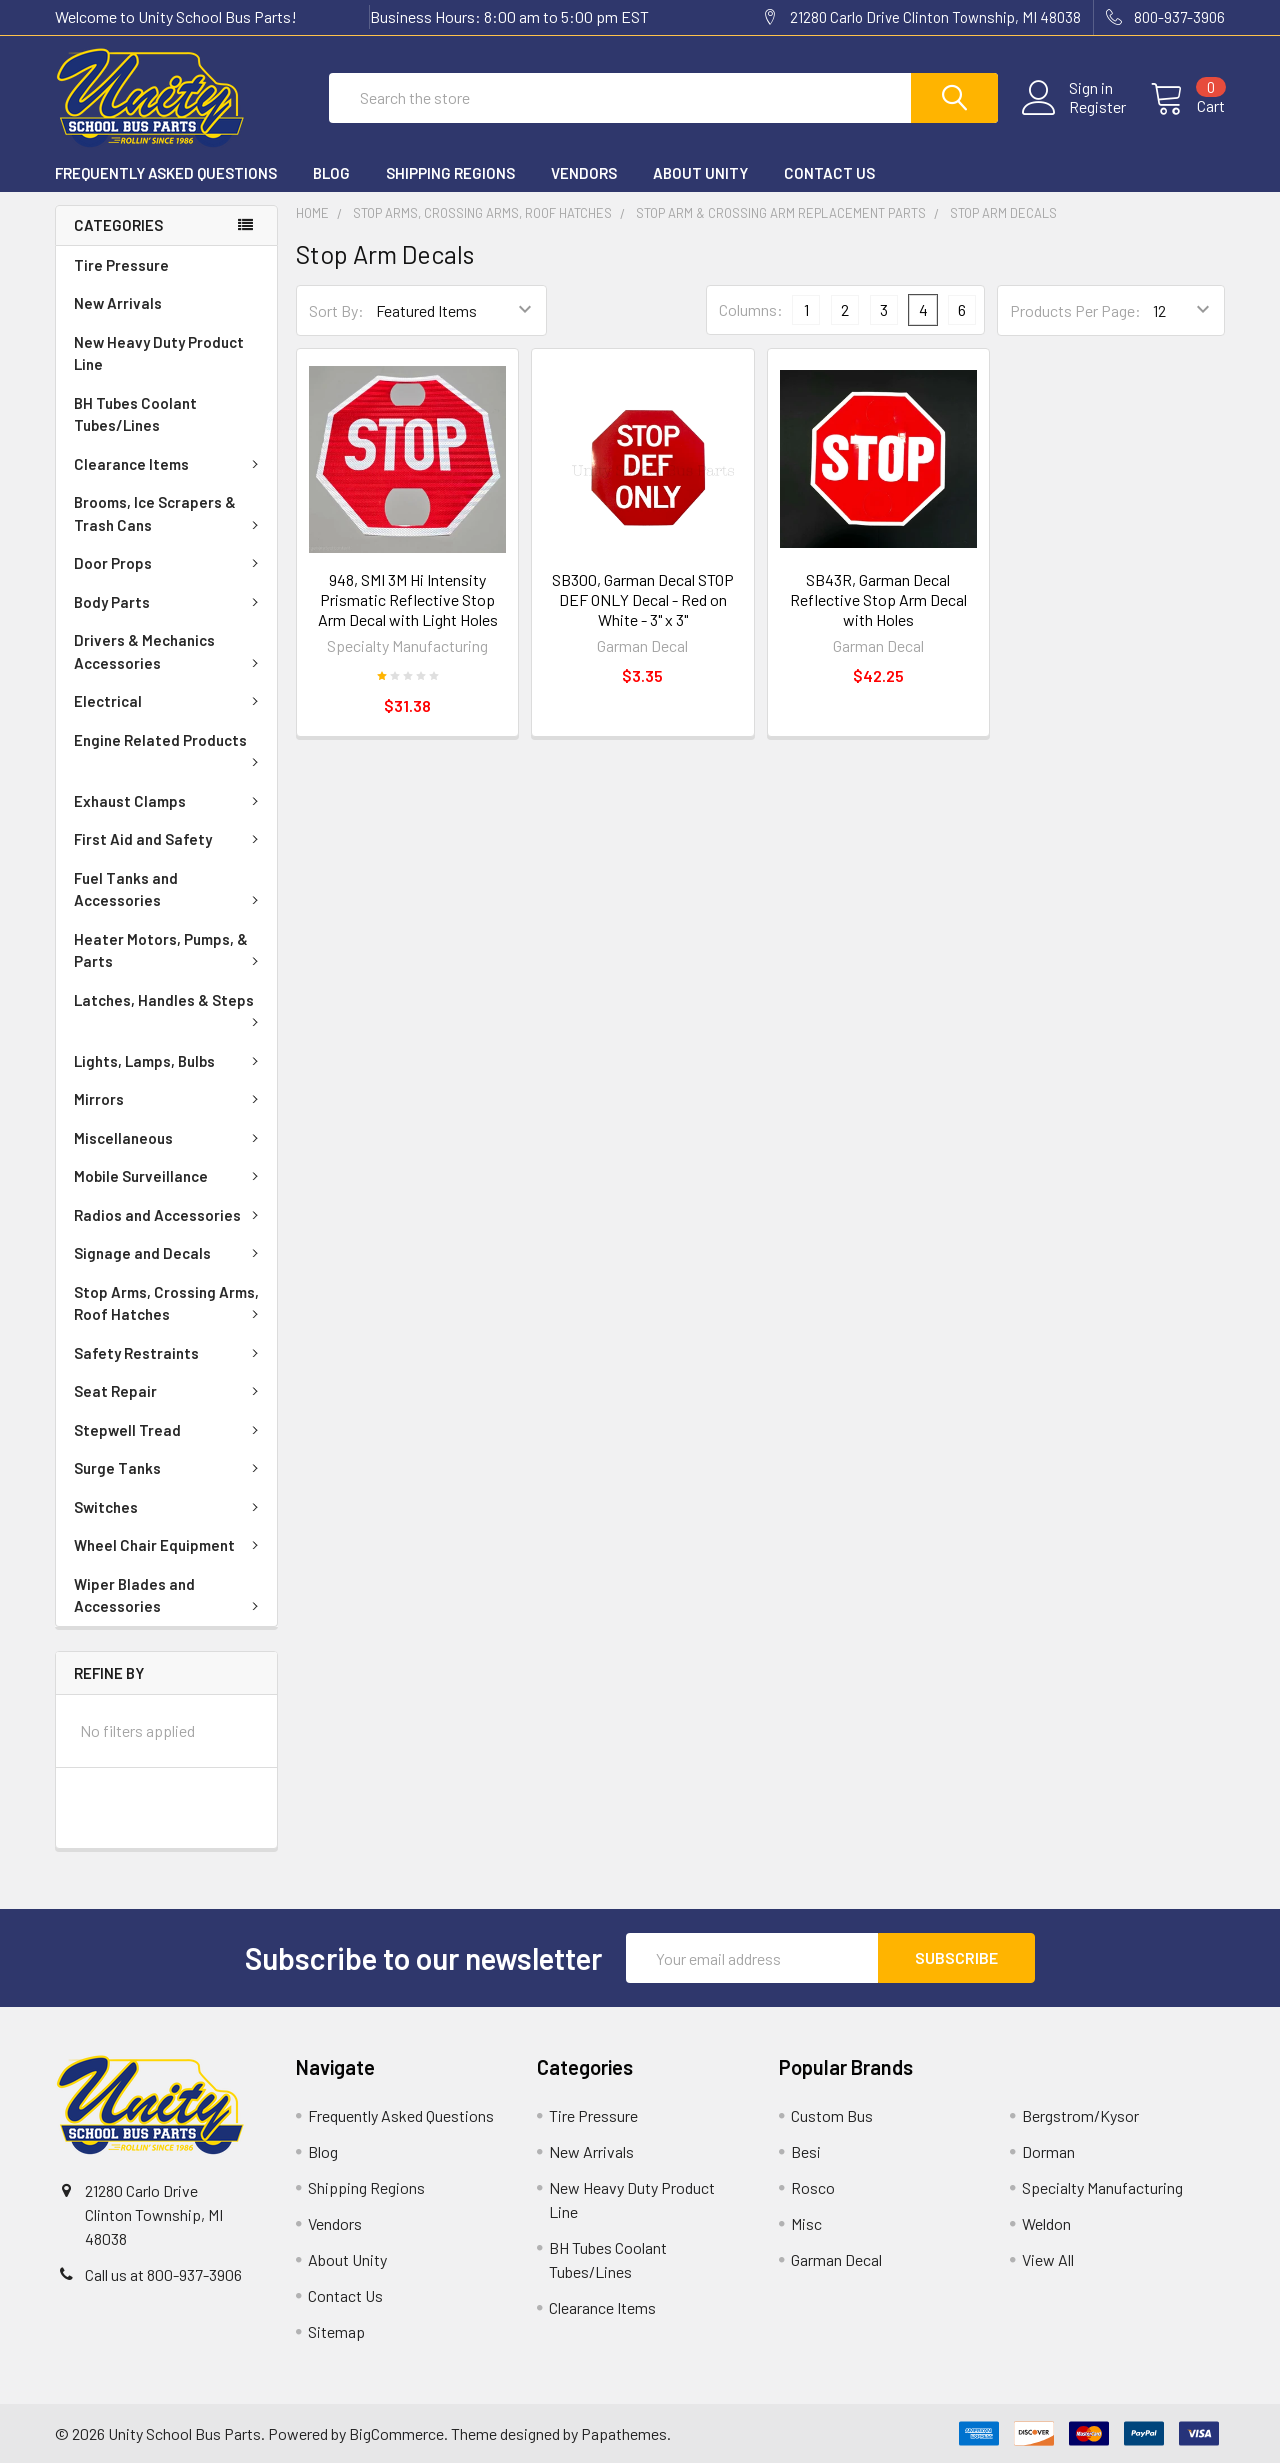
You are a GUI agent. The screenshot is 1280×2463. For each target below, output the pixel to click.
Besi (806, 2151)
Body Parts (170, 602)
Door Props (170, 563)
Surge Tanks (170, 1468)
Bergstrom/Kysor (1080, 2115)
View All (1048, 2259)
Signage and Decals (170, 1253)
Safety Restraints (170, 1353)
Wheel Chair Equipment (170, 1545)
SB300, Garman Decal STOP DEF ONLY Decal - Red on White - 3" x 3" (643, 599)
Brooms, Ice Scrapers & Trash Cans (170, 513)
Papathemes (624, 2433)
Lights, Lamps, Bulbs (170, 1061)
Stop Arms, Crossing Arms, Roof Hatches (170, 1303)
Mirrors (170, 1099)
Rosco (813, 2187)
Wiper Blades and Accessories (170, 1595)
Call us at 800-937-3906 (163, 2274)
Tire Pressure (121, 265)
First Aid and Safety (170, 839)
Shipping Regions (450, 173)
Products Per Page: (1075, 310)
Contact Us (829, 173)
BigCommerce (396, 2433)
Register (1097, 107)
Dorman (1048, 2151)
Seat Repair (170, 1391)
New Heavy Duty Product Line (159, 353)
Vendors (584, 173)
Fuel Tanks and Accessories (170, 889)
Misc (806, 2223)
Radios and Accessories (170, 1215)
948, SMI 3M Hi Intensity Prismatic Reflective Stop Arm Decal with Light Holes (408, 599)
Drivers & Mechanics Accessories (170, 651)
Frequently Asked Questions (166, 173)
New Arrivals (118, 303)
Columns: (751, 309)
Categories (118, 225)
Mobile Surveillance (170, 1176)
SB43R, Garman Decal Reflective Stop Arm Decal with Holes (878, 599)
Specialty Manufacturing (1102, 2187)
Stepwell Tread (170, 1430)
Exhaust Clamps (170, 801)
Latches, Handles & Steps (170, 1009)
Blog (331, 173)
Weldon (1046, 2223)
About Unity (700, 173)
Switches (170, 1507)
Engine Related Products (170, 749)
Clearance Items (170, 464)
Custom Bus (832, 2115)
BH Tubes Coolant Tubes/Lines (135, 414)
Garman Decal (836, 2259)
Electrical (170, 701)
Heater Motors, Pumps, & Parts (170, 950)
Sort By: (336, 310)
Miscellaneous (170, 1138)
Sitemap (336, 2331)
